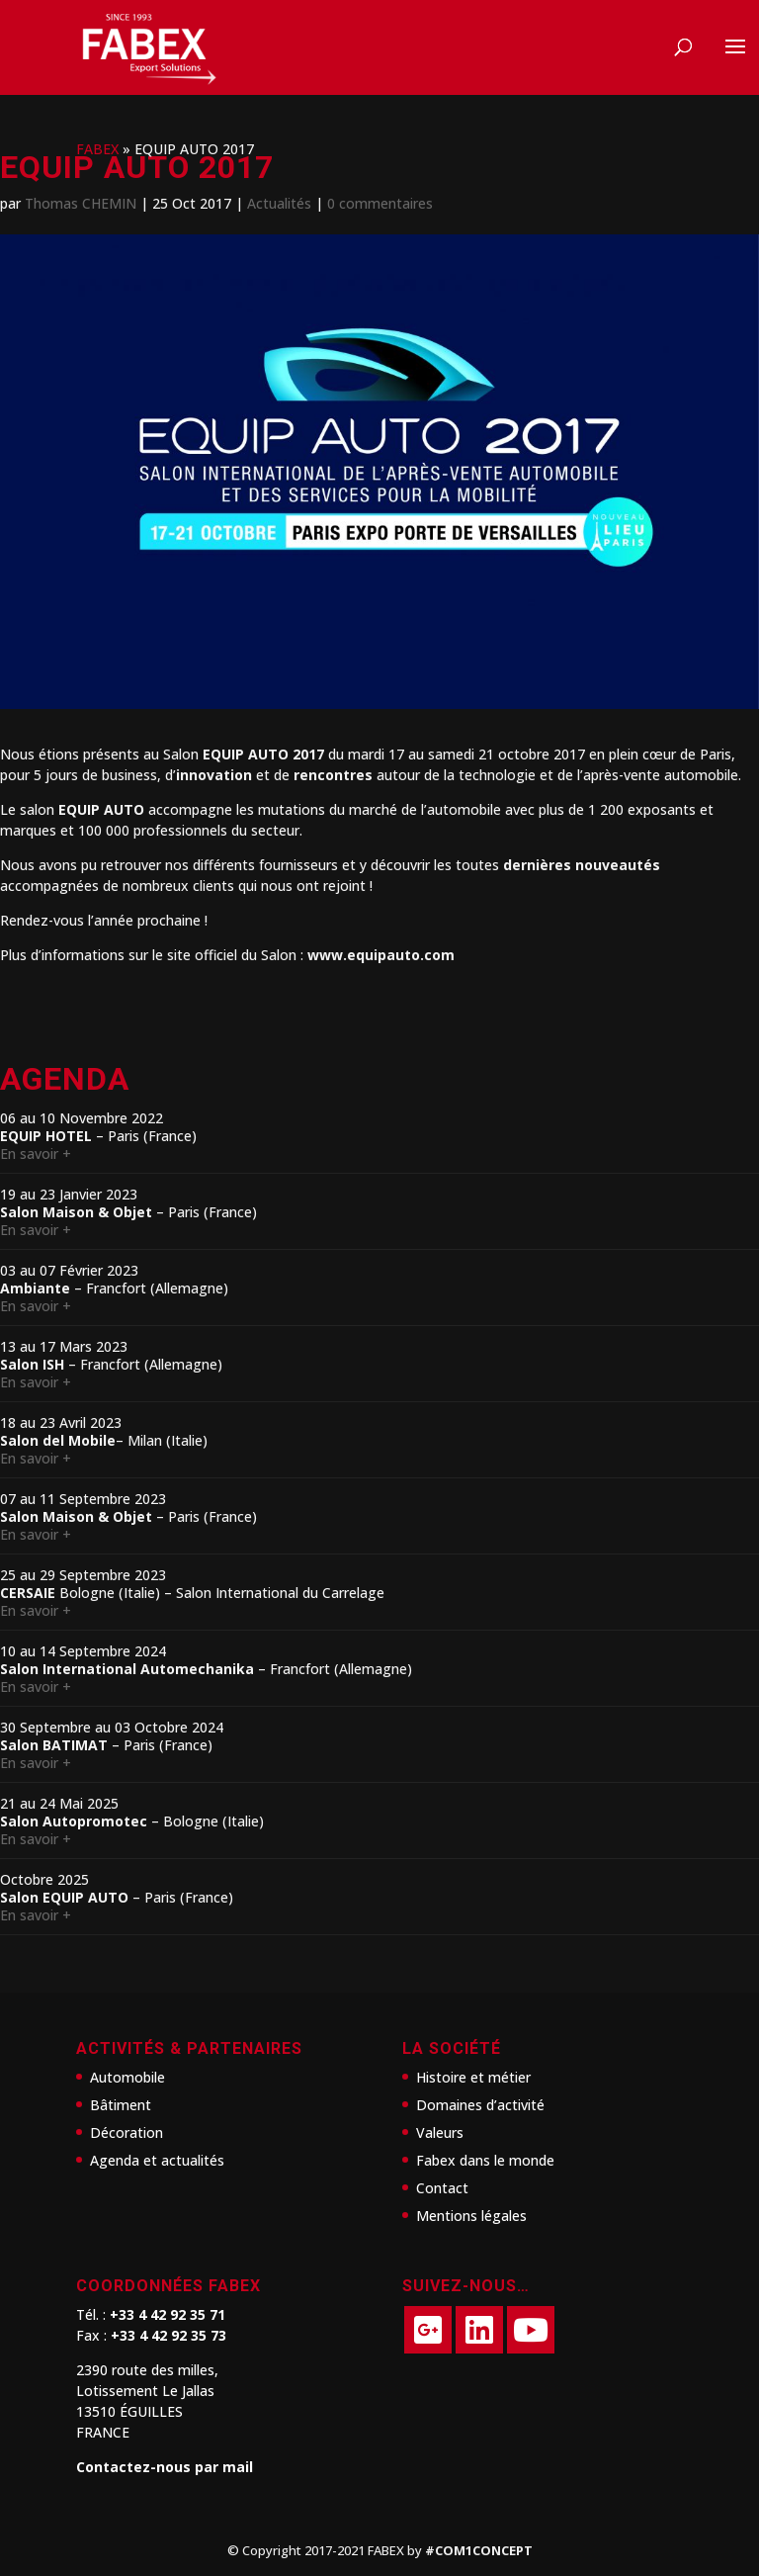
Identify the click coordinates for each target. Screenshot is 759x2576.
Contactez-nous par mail (164, 2466)
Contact (442, 2187)
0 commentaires (380, 203)
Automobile (127, 2077)
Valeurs (440, 2132)
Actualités (279, 203)
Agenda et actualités (157, 2160)
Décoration (126, 2132)
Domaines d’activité (480, 2104)
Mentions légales (471, 2215)
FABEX (97, 148)
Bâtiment (120, 2104)
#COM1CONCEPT (479, 2550)
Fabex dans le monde (485, 2160)
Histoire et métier (473, 2077)
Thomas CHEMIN (80, 203)
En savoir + (35, 1153)
